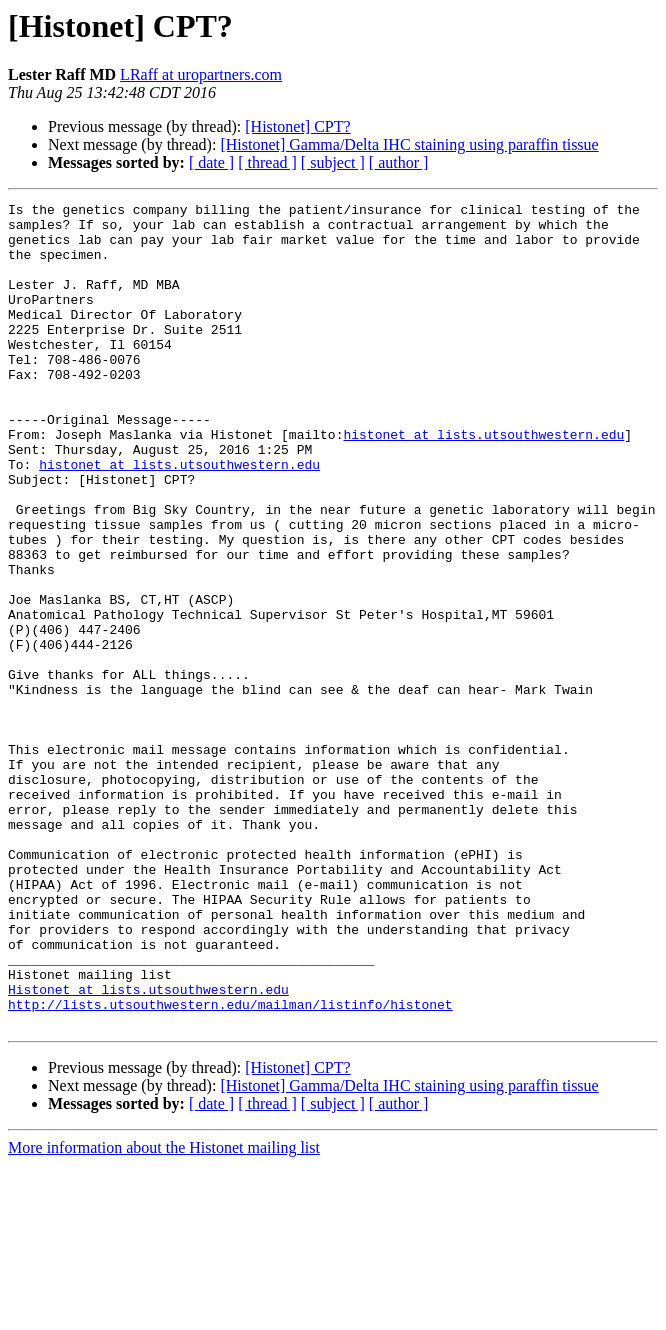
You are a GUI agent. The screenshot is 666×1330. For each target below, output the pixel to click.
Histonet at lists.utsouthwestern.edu (148, 1148)
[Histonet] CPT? (297, 126)
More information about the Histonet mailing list (164, 1312)
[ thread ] (267, 162)
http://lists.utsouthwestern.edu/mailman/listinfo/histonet (230, 1166)
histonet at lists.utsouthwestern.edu (483, 482)
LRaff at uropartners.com (201, 74)
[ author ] (399, 162)
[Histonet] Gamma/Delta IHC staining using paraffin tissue (409, 144)
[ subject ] (333, 162)
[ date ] (211, 162)
